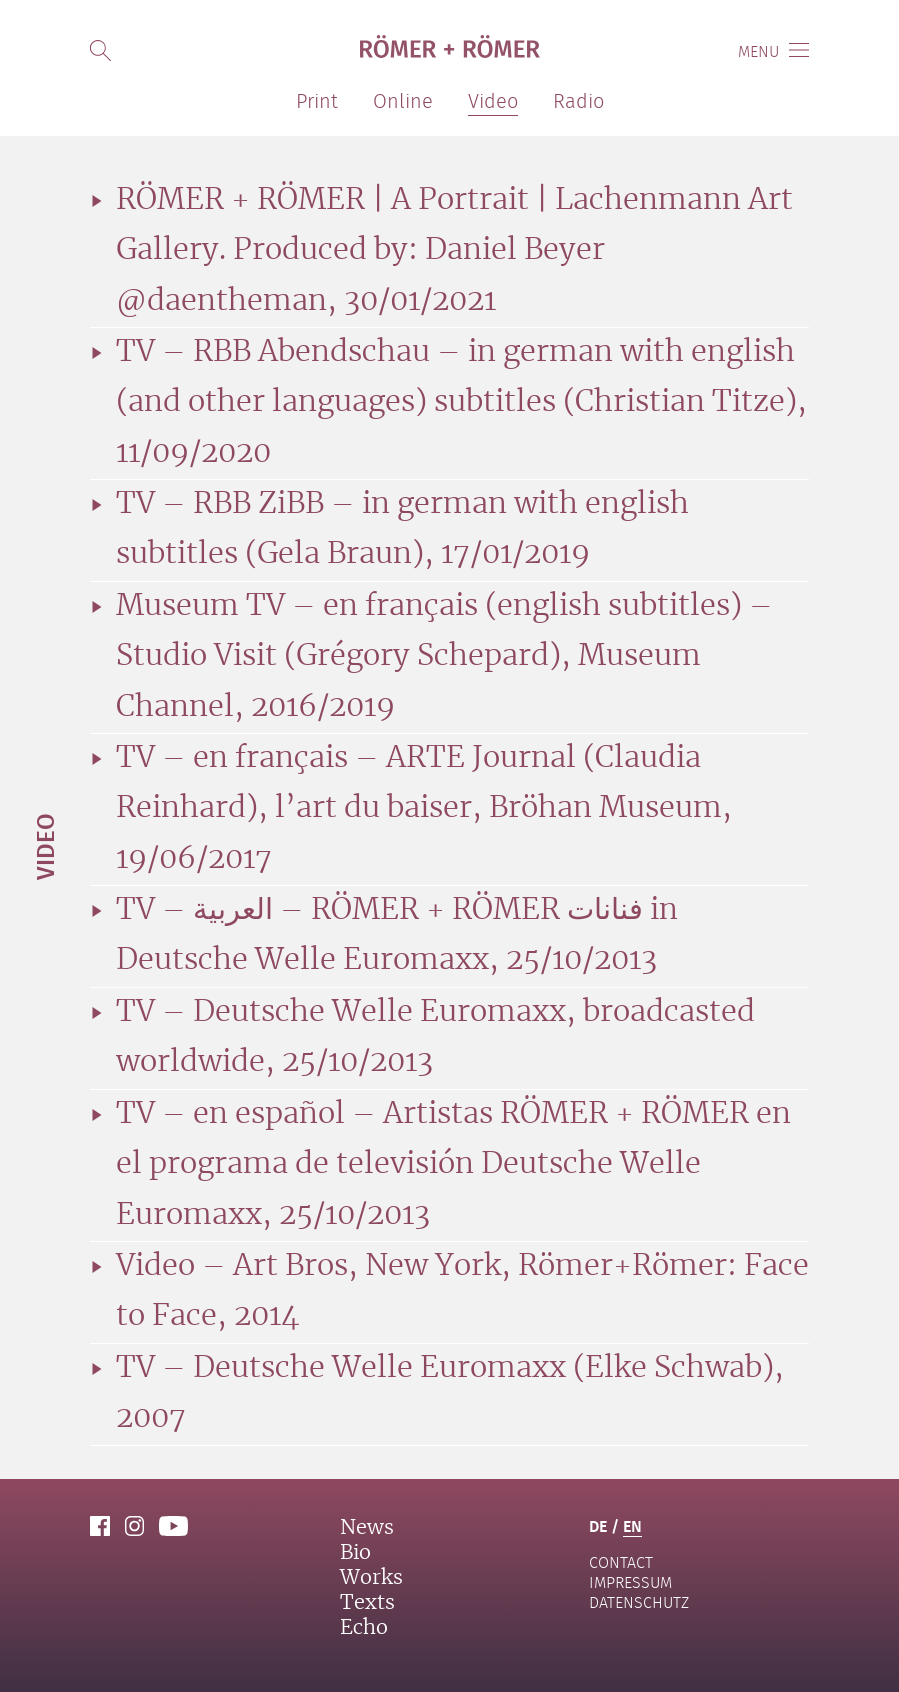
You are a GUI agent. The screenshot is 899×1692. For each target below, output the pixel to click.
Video (44, 846)
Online (403, 101)
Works (371, 1578)
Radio (578, 101)
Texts (367, 1603)
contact (621, 1562)
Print (317, 101)
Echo (364, 1628)
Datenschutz (639, 1602)
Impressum (630, 1582)
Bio (355, 1553)
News (367, 1528)
